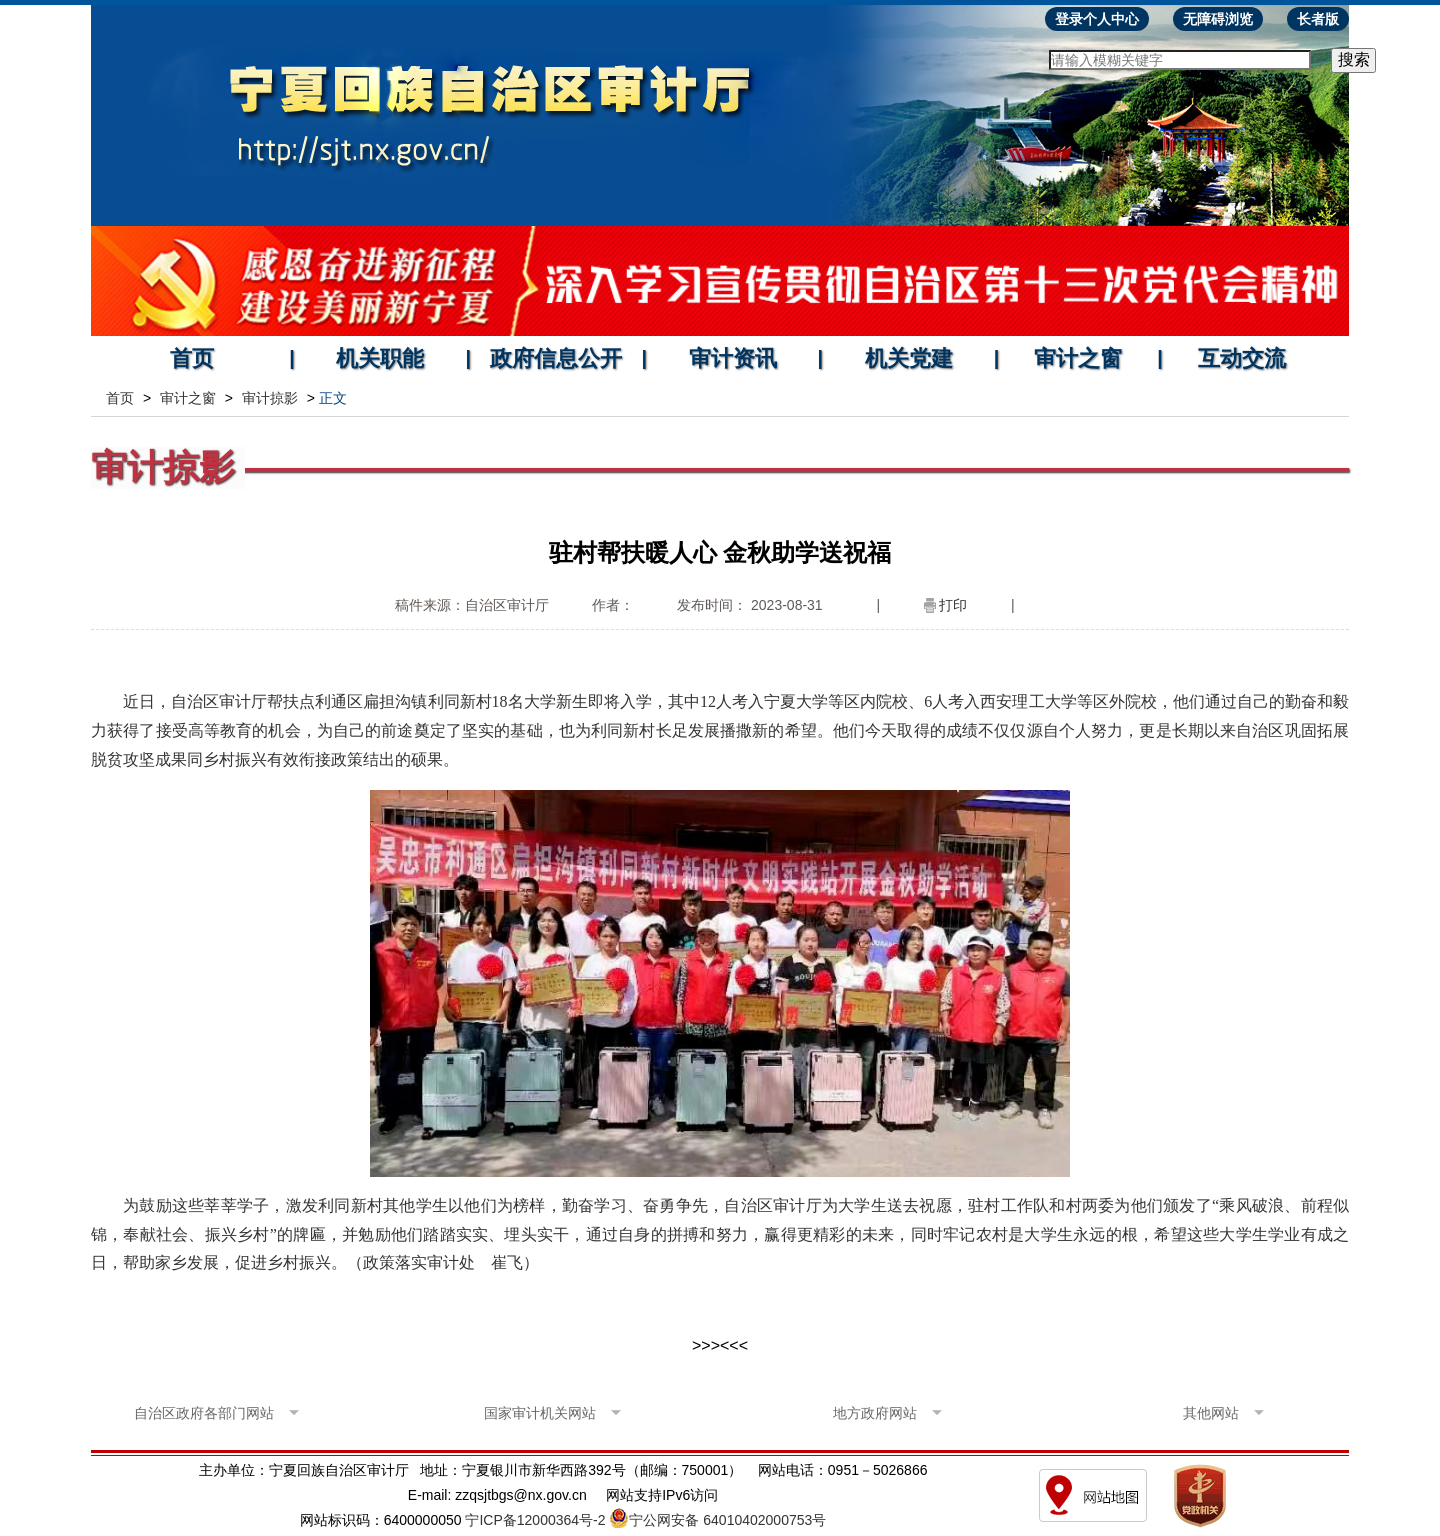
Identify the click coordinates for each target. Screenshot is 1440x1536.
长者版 (1318, 19)
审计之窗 (1078, 358)
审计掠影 (270, 398)
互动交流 (1242, 358)
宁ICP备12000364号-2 (535, 1520)
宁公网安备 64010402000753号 (727, 1520)
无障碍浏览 (1218, 19)
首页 (192, 358)
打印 (953, 605)
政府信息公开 (556, 358)
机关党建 (909, 358)
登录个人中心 (1097, 19)
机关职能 (380, 358)
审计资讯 (733, 358)
